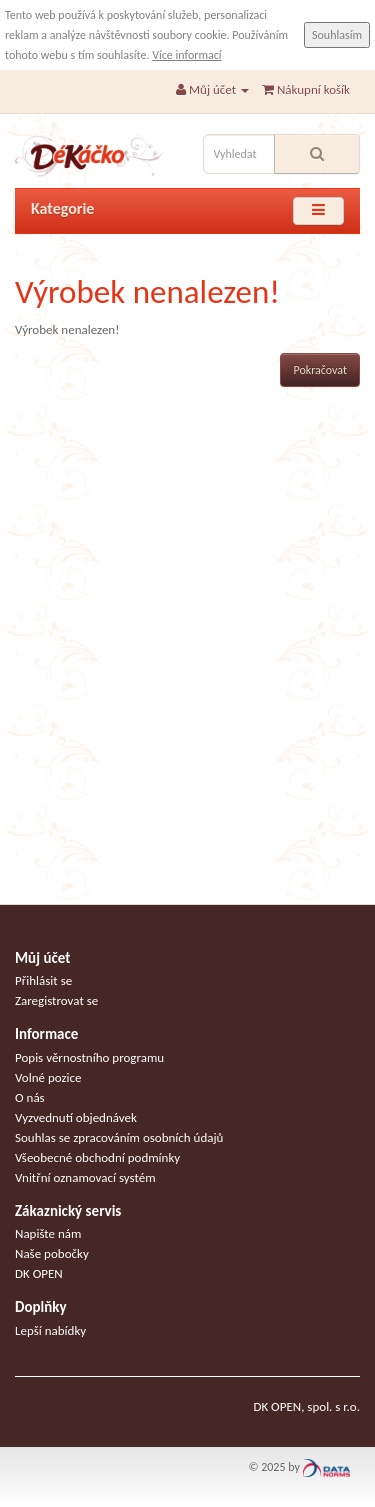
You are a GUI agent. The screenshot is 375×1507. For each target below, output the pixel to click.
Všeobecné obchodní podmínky (97, 1157)
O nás (30, 1097)
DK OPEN (39, 1273)
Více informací (186, 55)
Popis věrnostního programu (89, 1057)
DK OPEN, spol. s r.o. (306, 1406)
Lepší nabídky (50, 1330)
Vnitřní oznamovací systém (85, 1177)
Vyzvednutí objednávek (76, 1117)
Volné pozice (48, 1077)
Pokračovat (320, 370)
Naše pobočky (52, 1253)
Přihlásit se (43, 980)
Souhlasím (337, 35)
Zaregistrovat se (56, 1000)
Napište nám (48, 1233)
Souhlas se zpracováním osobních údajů (119, 1137)
